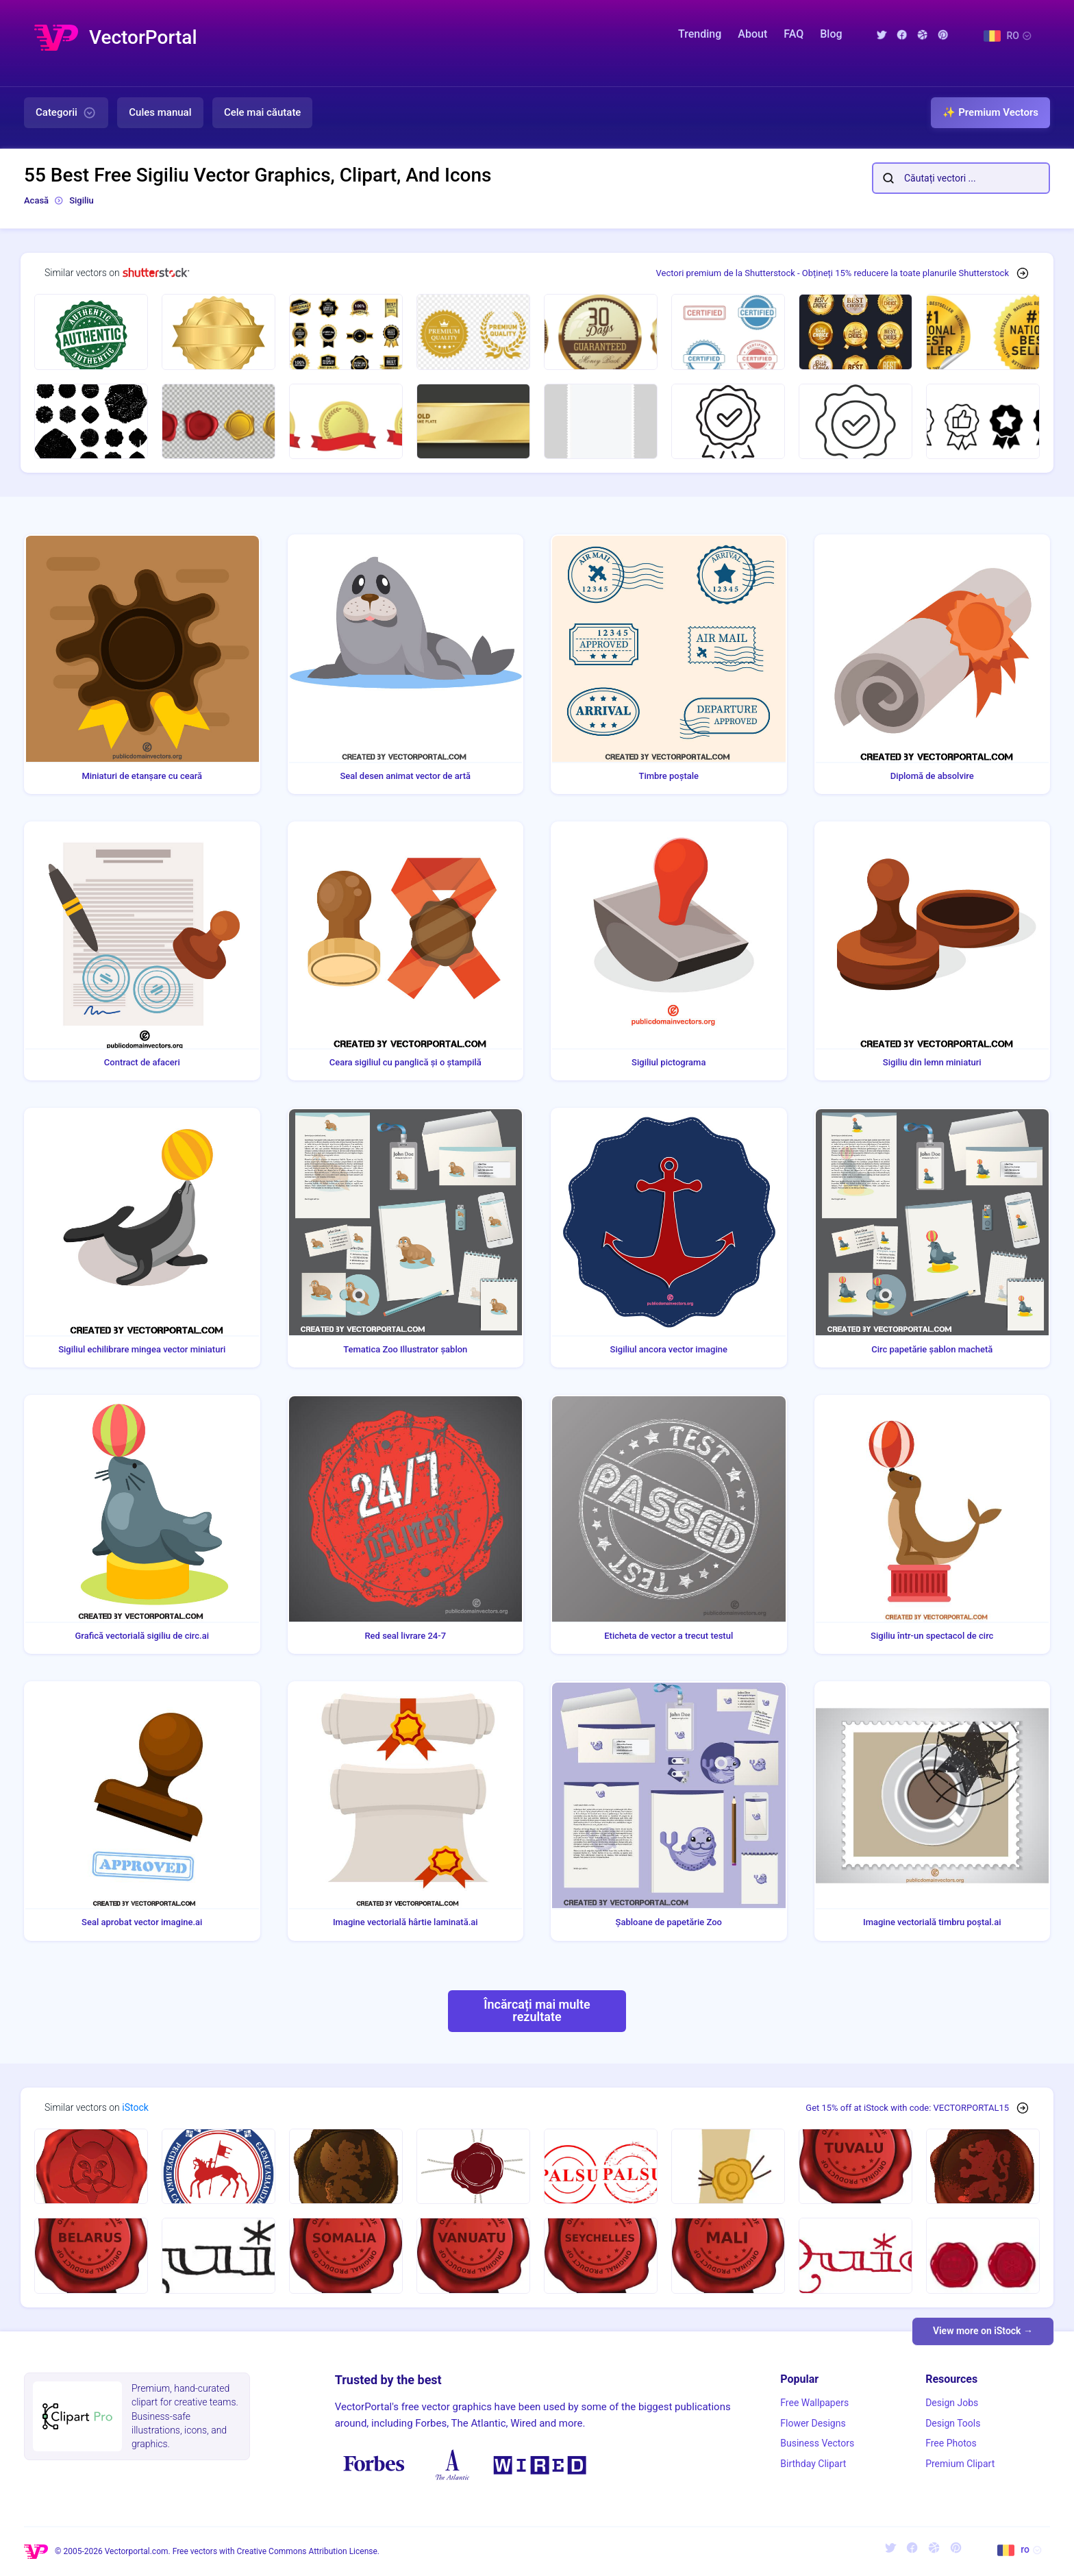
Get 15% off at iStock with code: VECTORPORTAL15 (907, 2108)
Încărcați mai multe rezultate (537, 2010)
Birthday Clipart (813, 2463)
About (752, 33)
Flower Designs (812, 2423)
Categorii (66, 113)
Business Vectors (817, 2443)
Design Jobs (951, 2402)
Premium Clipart (960, 2463)
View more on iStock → (983, 2330)
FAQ (793, 33)
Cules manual (160, 112)
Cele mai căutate (262, 112)
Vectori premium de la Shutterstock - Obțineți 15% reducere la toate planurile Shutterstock (832, 273)
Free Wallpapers (814, 2402)
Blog (831, 33)
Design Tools (952, 2423)
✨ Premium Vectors (990, 112)
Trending (699, 33)
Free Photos (951, 2443)
